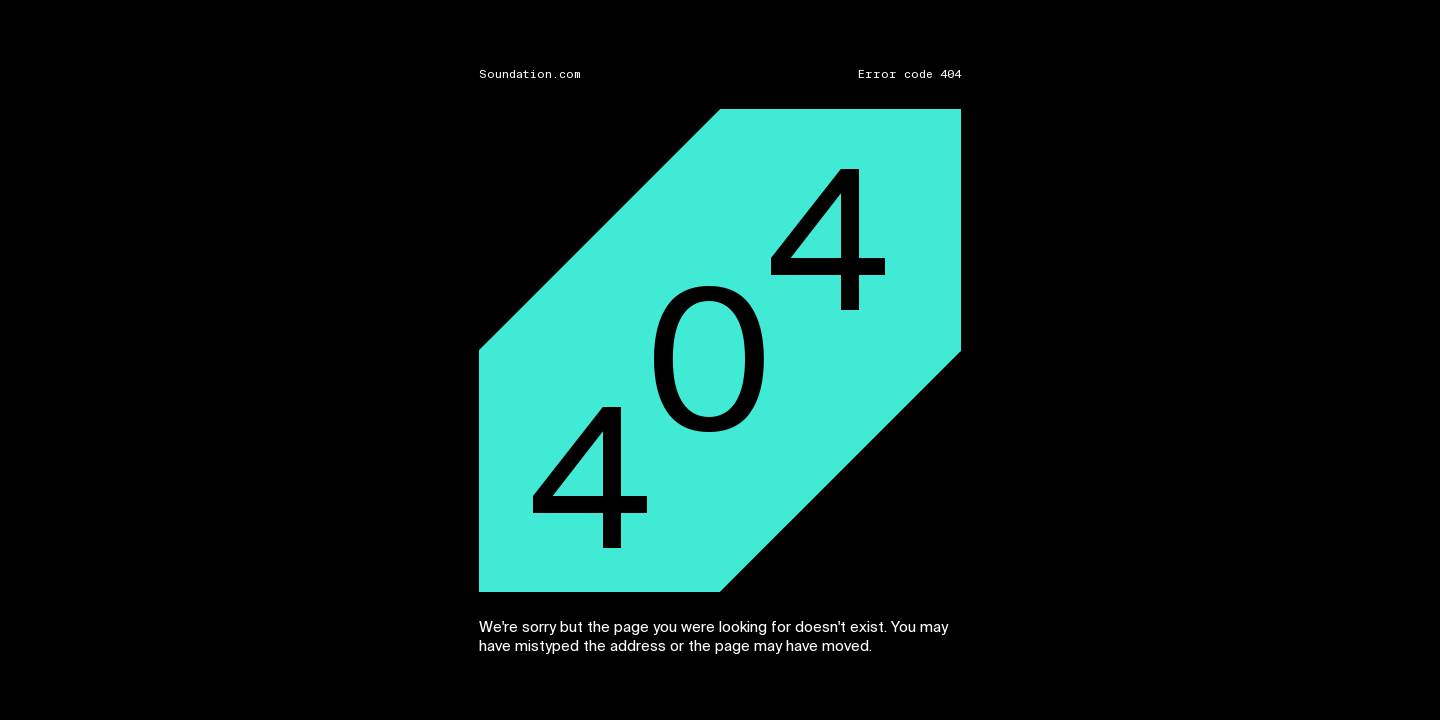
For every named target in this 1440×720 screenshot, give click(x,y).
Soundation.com (530, 74)
